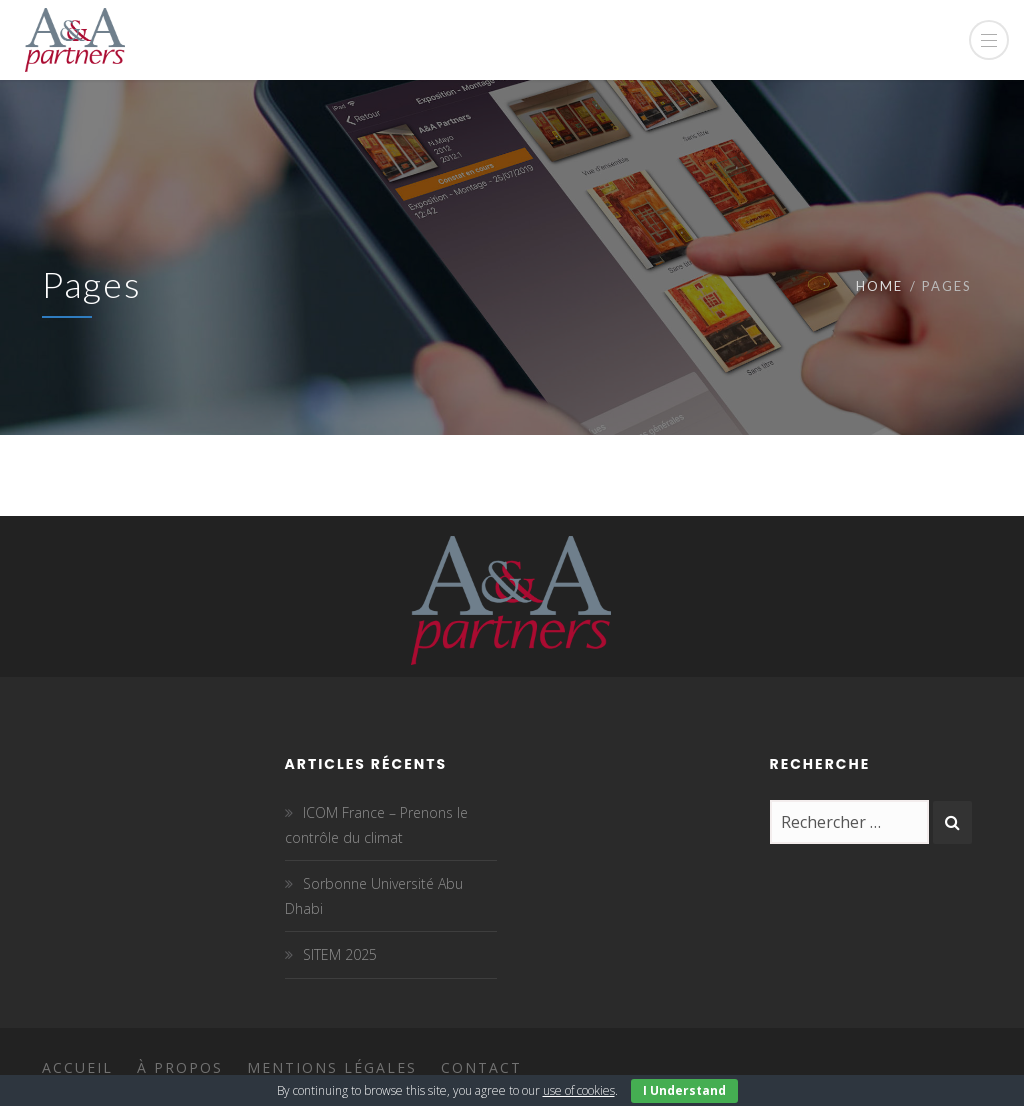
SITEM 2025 (340, 954)
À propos (180, 1067)
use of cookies (579, 1090)
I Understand (684, 1090)
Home (879, 286)
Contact (481, 1067)
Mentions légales (332, 1067)
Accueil (77, 1067)
